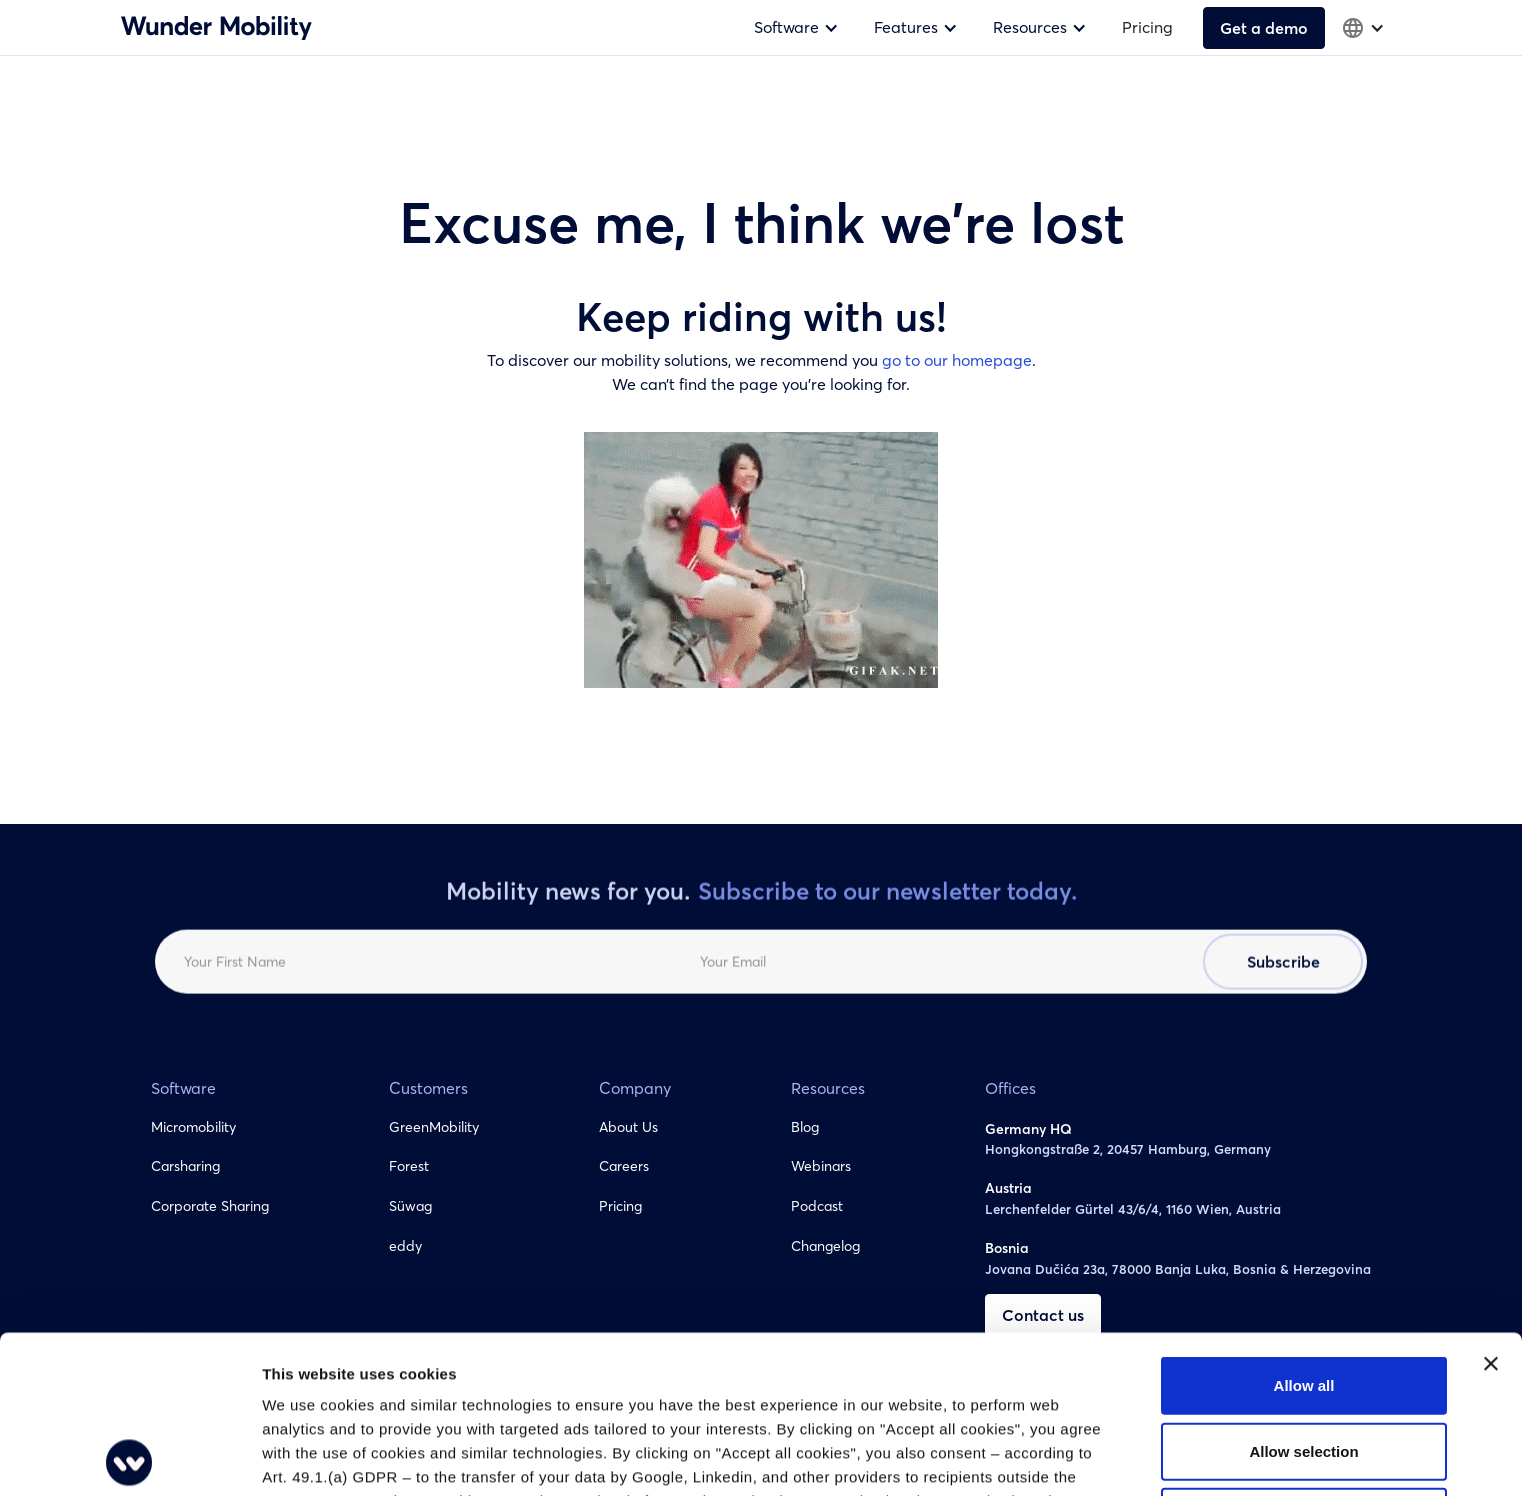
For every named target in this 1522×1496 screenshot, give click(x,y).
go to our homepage (957, 360)
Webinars (821, 1166)
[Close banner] (1491, 1206)
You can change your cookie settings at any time (707, 1391)
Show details (1049, 1456)
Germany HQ (1028, 1129)
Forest (409, 1166)
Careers (624, 1166)
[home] (216, 27)
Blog (805, 1127)
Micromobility (193, 1127)
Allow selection (1303, 1293)
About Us (628, 1127)
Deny (1304, 1358)
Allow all (1304, 1227)
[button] (799, 27)
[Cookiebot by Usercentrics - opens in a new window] (129, 1457)
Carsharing (185, 1166)
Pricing (1147, 27)
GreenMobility (434, 1127)
